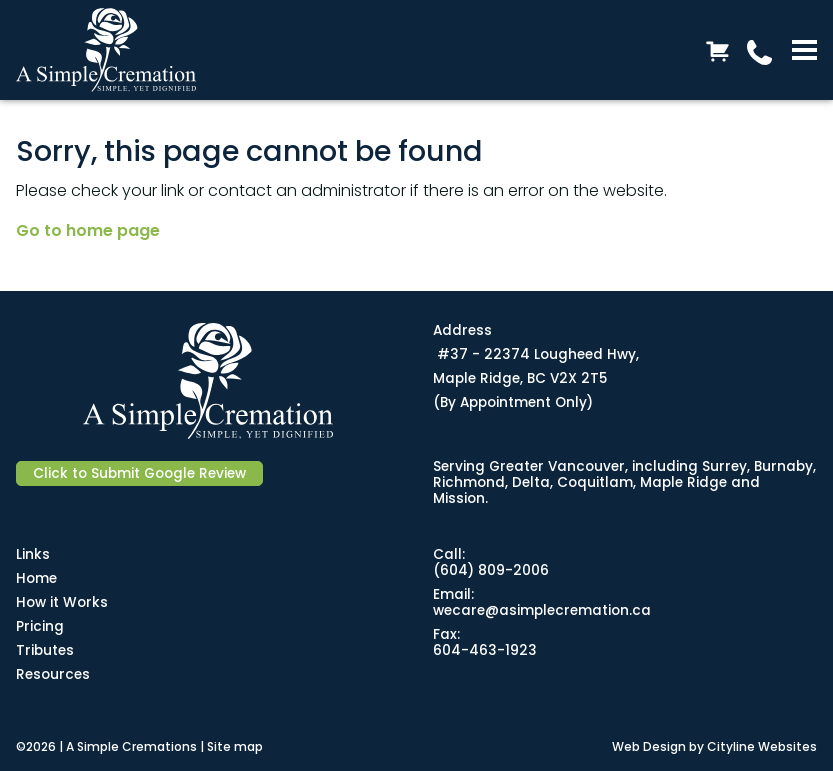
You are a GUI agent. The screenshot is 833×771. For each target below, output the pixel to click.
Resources (53, 674)
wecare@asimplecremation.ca (542, 610)
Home (36, 578)
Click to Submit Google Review (139, 473)
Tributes (45, 650)
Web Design (649, 746)
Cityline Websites (762, 746)
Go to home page (88, 230)
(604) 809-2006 (491, 570)
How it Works (62, 602)
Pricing (40, 626)
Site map (235, 746)
